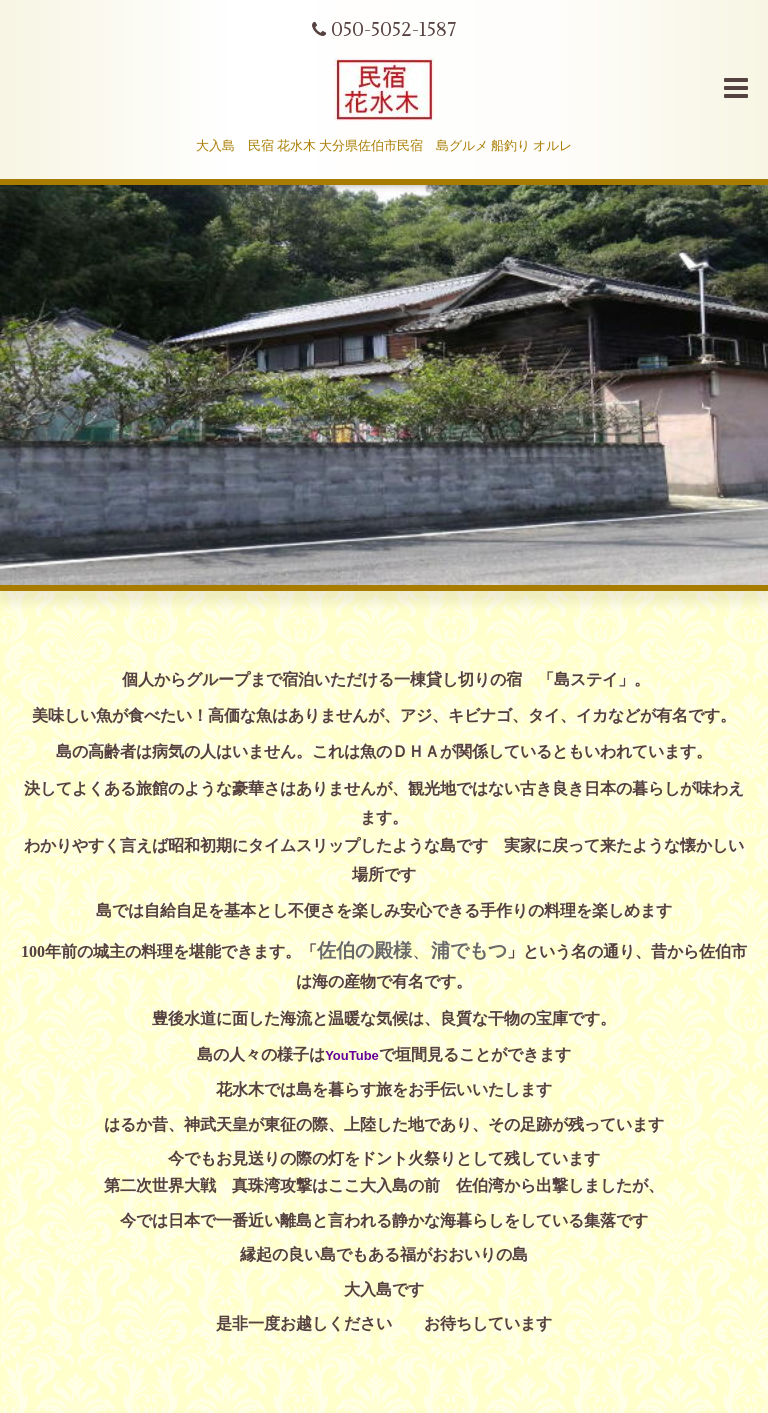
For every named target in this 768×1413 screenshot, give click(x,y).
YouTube (352, 1055)
